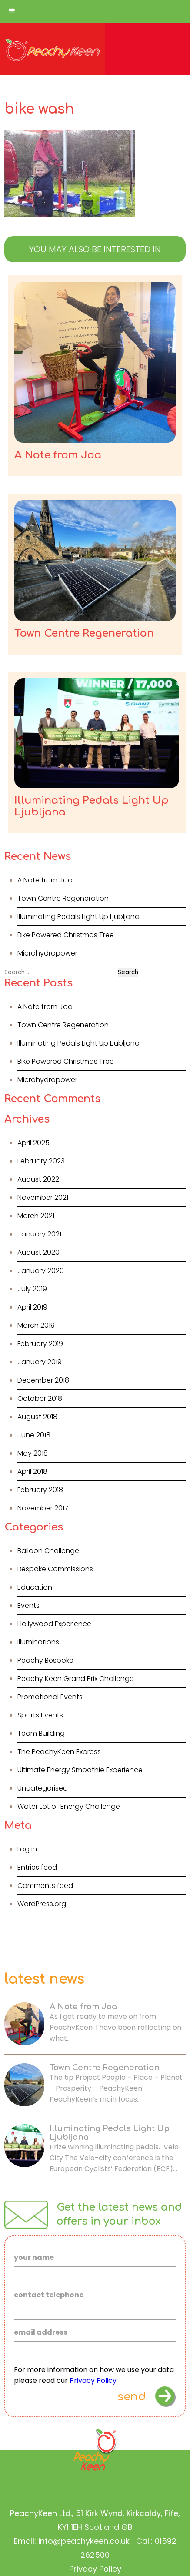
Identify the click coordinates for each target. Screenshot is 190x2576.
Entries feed (37, 1867)
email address (40, 2332)
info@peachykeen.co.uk (84, 2541)
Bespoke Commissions (55, 1569)
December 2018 (43, 1380)
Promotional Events (50, 1697)
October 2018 (39, 1398)
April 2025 (33, 1143)
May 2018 (32, 1453)
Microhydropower (47, 953)
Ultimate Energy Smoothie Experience (80, 1770)
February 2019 (40, 1344)
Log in (27, 1849)
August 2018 (37, 1417)
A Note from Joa (45, 880)
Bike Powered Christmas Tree (65, 935)
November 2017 (42, 1508)
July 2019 (32, 1289)
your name (34, 2257)
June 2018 (33, 1435)
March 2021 (35, 1216)
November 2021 (42, 1198)
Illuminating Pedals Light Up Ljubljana (78, 917)
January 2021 (39, 1234)
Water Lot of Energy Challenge (68, 1806)
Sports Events (40, 1715)
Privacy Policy (93, 2381)
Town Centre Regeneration (63, 898)
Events (28, 1605)
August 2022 (38, 1179)
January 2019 (39, 1362)
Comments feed (45, 1886)
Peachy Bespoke (45, 1660)
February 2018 (40, 1490)
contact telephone (48, 2295)
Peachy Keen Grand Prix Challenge (75, 1679)
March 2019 (36, 1325)
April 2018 (32, 1472)
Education (34, 1587)
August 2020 (38, 1252)
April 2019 (32, 1307)
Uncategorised (42, 1788)
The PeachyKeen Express (59, 1752)
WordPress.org (41, 1904)
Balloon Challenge (48, 1551)
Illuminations (38, 1642)
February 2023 (41, 1161)
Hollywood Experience (54, 1624)
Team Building (41, 1733)
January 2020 (40, 1271)
